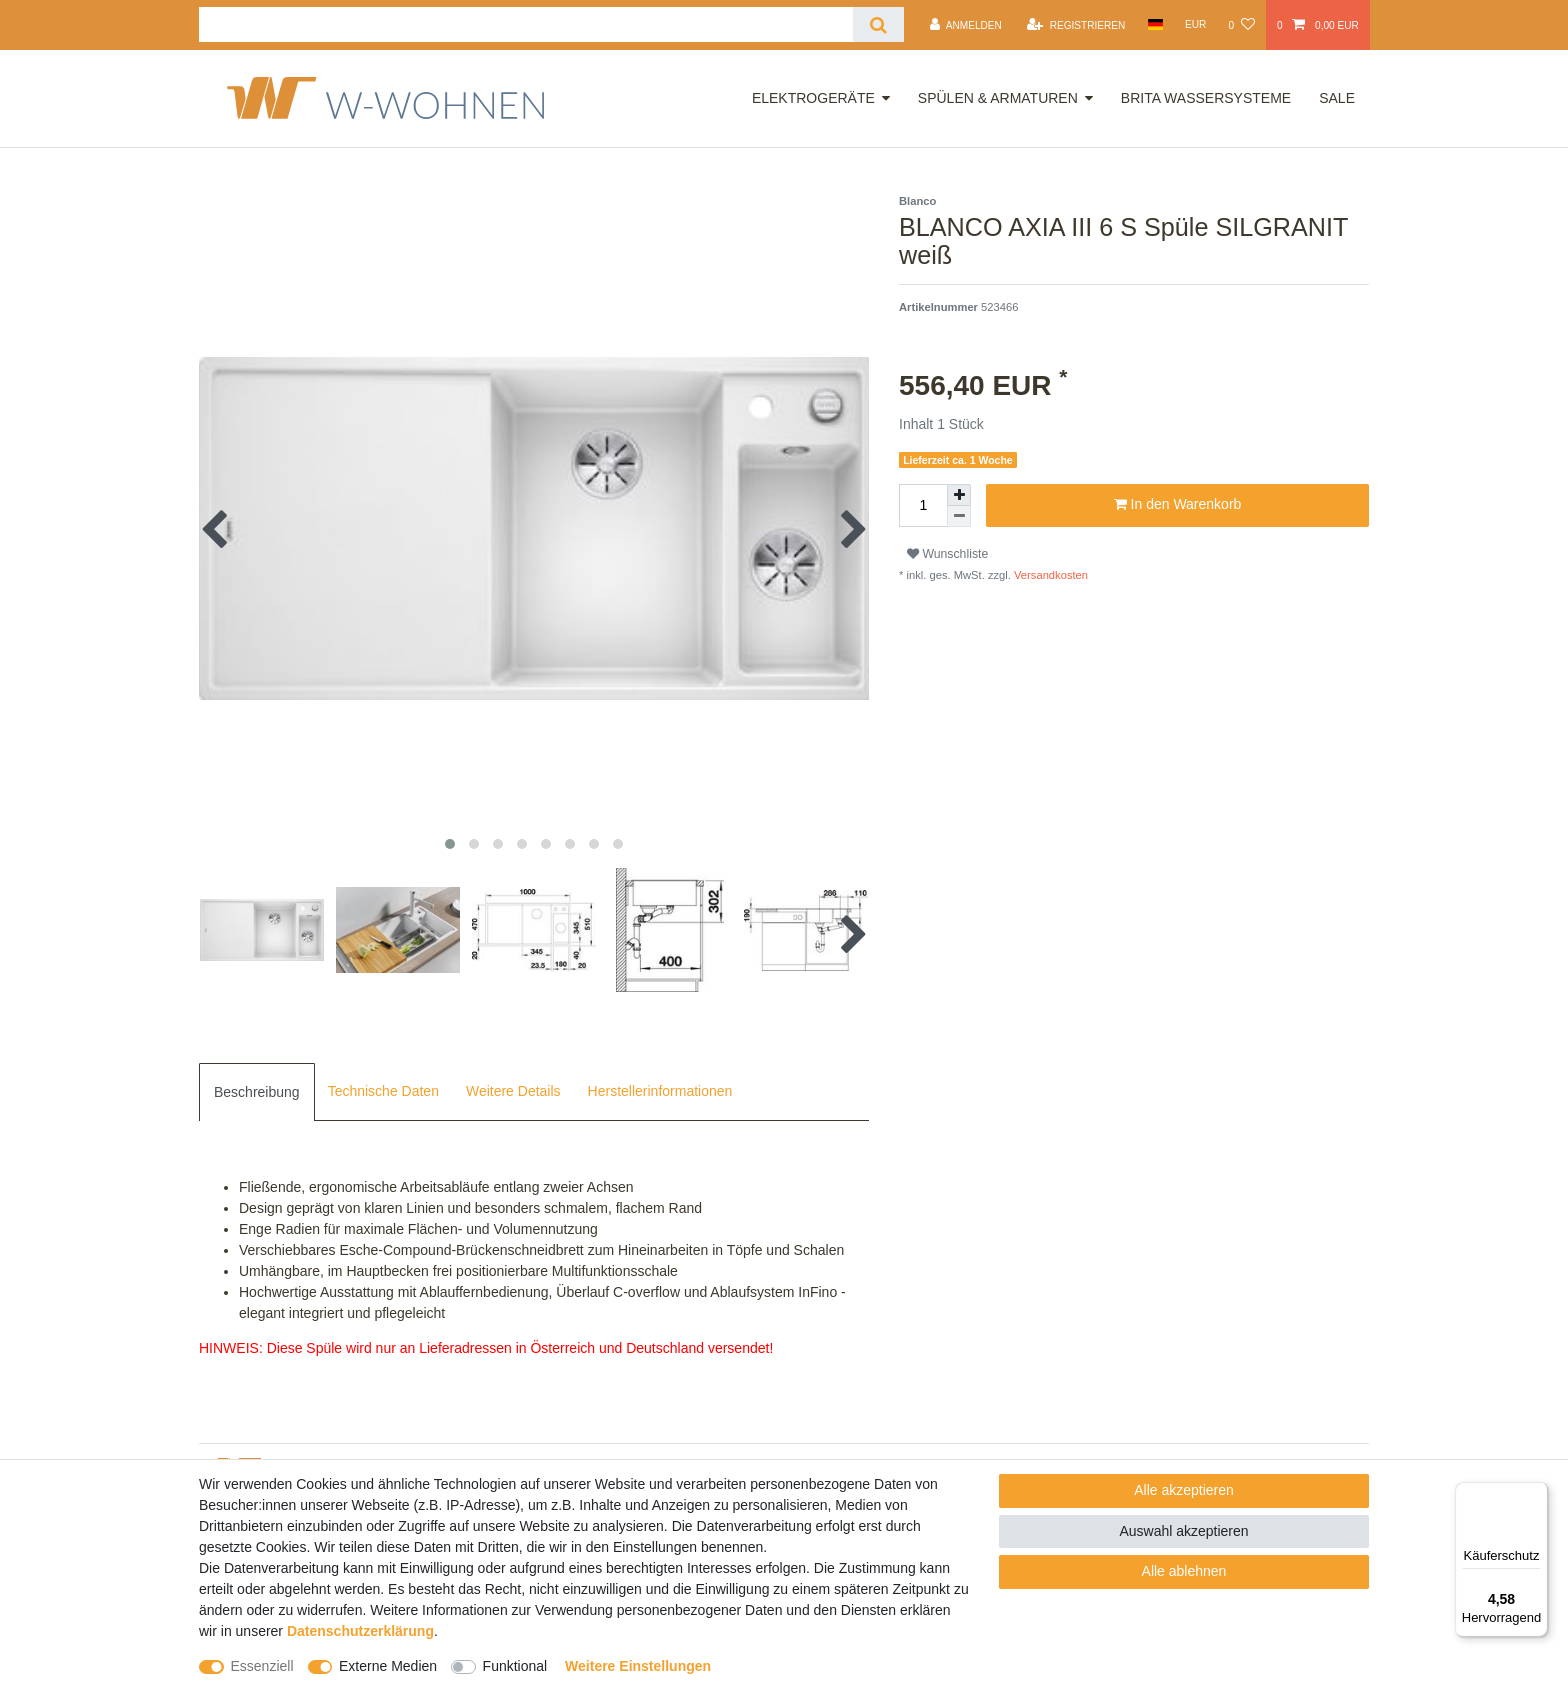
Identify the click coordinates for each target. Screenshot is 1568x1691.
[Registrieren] (1076, 25)
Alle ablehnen (1184, 1571)
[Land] (1154, 24)
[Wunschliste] (1241, 25)
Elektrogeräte (813, 98)
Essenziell (262, 1666)
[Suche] (878, 24)
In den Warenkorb (1178, 505)
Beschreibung (257, 1092)
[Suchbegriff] (526, 24)
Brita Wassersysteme (1206, 98)
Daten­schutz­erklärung (360, 1631)
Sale (1337, 98)
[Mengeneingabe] (923, 505)
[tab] (257, 1092)
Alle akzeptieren (1184, 1490)
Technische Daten (383, 1091)
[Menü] (1536, 1494)
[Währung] (1196, 24)
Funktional (515, 1666)
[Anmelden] (966, 25)
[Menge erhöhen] (959, 495)
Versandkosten (1049, 575)
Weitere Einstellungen (638, 1666)
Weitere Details (513, 1091)
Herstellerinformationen (660, 1091)
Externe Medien (388, 1666)
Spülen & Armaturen (998, 98)
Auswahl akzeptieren (1183, 1531)
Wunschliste (947, 554)
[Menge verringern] (959, 516)
